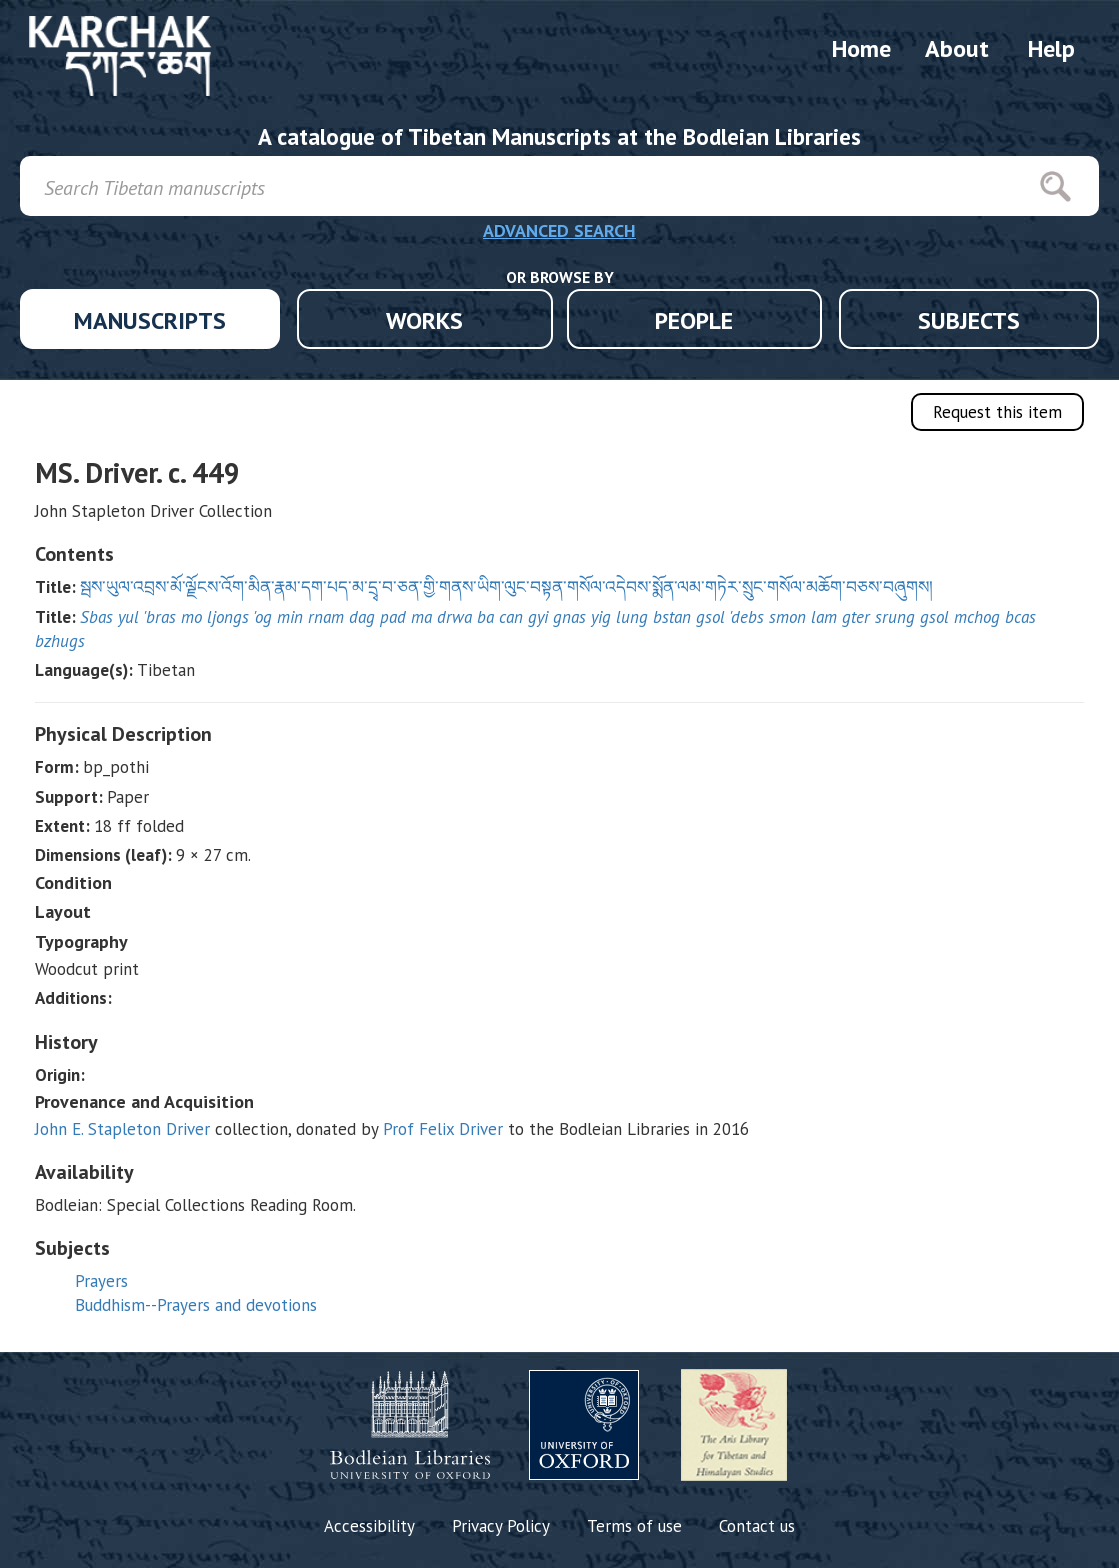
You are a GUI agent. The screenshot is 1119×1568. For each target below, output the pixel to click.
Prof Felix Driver (443, 1129)
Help (1051, 48)
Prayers (101, 1281)
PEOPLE (694, 320)
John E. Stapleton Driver (122, 1129)
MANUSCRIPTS (150, 320)
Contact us (757, 1526)
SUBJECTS (969, 320)
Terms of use (634, 1526)
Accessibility (369, 1526)
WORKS (424, 320)
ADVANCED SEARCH (559, 230)
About (957, 48)
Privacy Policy (501, 1526)
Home (861, 48)
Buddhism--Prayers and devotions (196, 1305)
